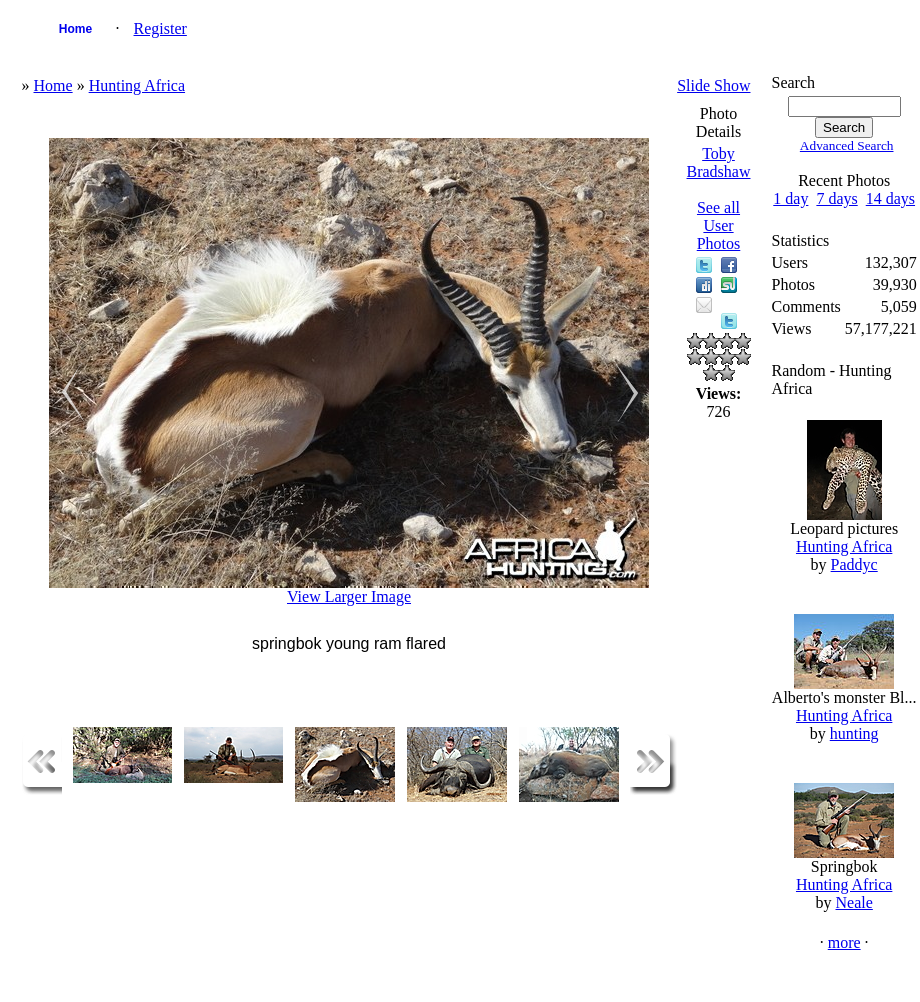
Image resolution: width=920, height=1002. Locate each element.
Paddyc (854, 564)
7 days (836, 198)
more (844, 942)
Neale (854, 902)
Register (160, 28)
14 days (890, 198)
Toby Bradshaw (719, 162)
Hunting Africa (137, 85)
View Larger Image (349, 596)
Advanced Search (847, 145)
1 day (790, 198)
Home (75, 29)
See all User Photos (719, 225)
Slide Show (713, 85)
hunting (854, 733)
